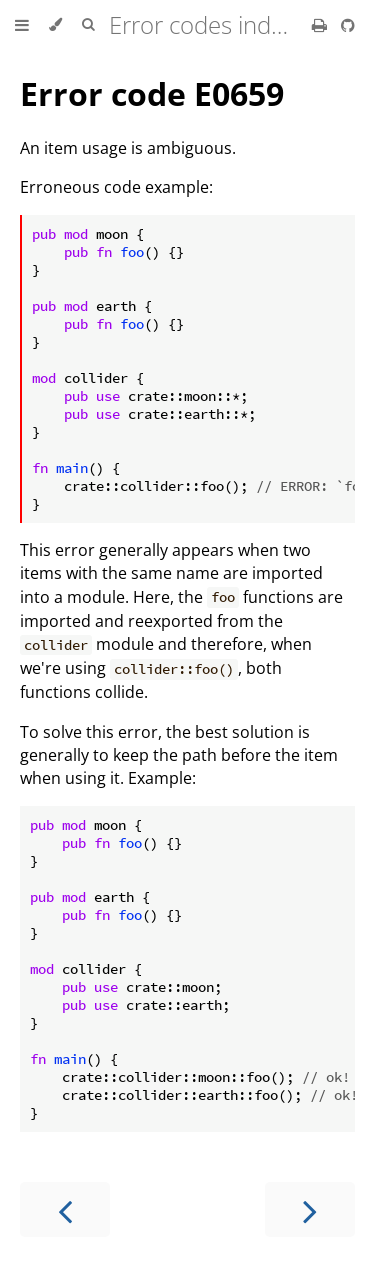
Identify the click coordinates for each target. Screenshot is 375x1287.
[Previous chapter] (65, 1209)
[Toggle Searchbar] (88, 25)
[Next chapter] (310, 1209)
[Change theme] (55, 25)
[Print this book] (321, 25)
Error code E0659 (152, 93)
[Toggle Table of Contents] (22, 25)
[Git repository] (348, 25)
